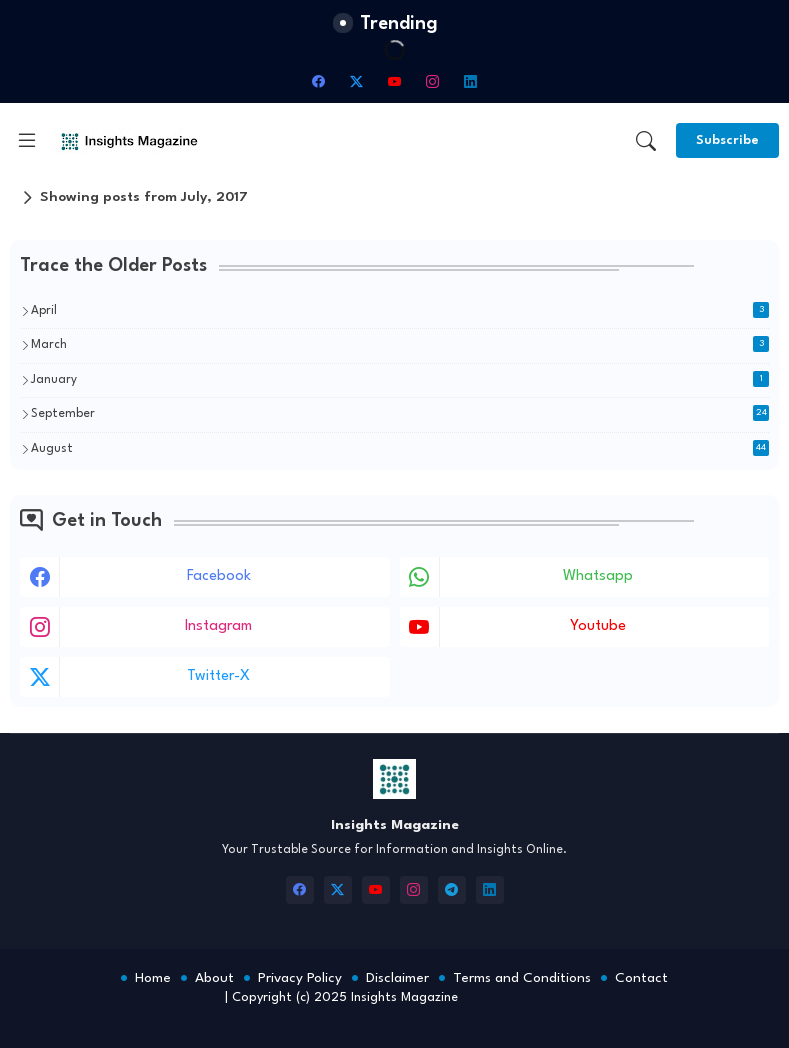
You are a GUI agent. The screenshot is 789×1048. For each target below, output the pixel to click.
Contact (641, 978)
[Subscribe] (727, 140)
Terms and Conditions (522, 978)
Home (153, 978)
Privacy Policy (300, 978)
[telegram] (452, 890)
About (214, 978)
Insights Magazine (404, 997)
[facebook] (319, 81)
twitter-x (218, 676)
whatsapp (598, 576)
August (400, 448)
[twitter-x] (357, 81)
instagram (218, 626)
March (400, 344)
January (400, 379)
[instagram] (433, 81)
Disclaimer (397, 978)
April (400, 310)
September (400, 413)
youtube (598, 626)
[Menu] (27, 141)
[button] (646, 141)
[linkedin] (471, 81)
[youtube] (395, 81)
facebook (219, 576)
